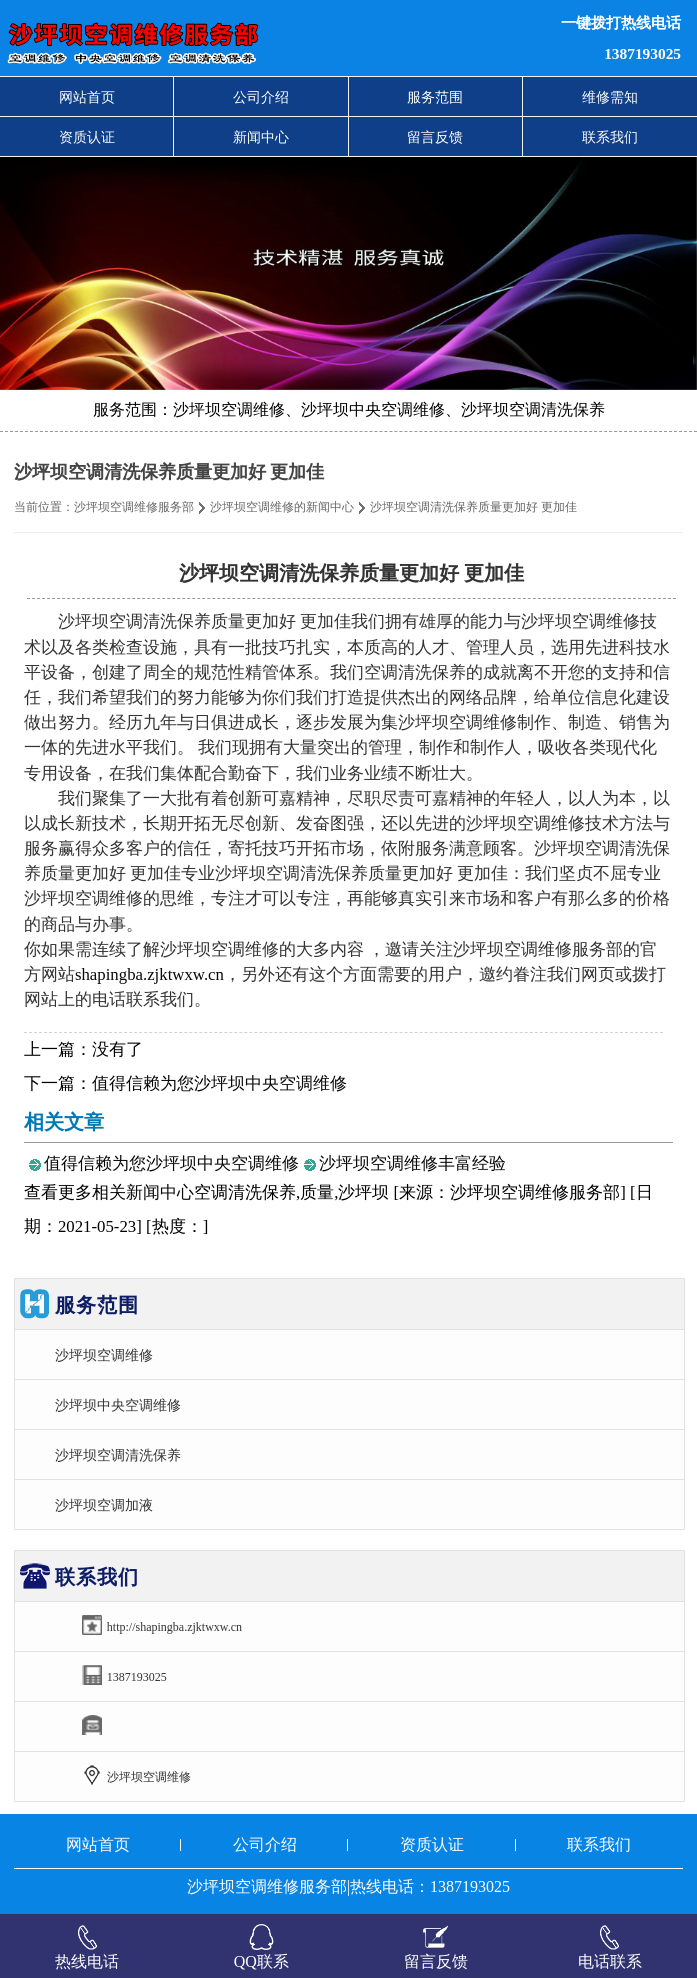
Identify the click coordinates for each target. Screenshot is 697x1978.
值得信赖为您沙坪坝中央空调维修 (219, 1083)
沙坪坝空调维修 (104, 1355)
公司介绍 (261, 97)
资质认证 (87, 137)
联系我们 (610, 137)
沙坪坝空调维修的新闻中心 (282, 507)
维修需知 (610, 97)
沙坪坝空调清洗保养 (118, 1455)
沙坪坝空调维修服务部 (134, 507)
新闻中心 (261, 137)
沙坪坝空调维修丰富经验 (412, 1163)
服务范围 (435, 97)
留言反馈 (435, 137)
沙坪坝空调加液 (104, 1505)
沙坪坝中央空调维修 (118, 1405)
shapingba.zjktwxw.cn (149, 974)
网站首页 (87, 97)
